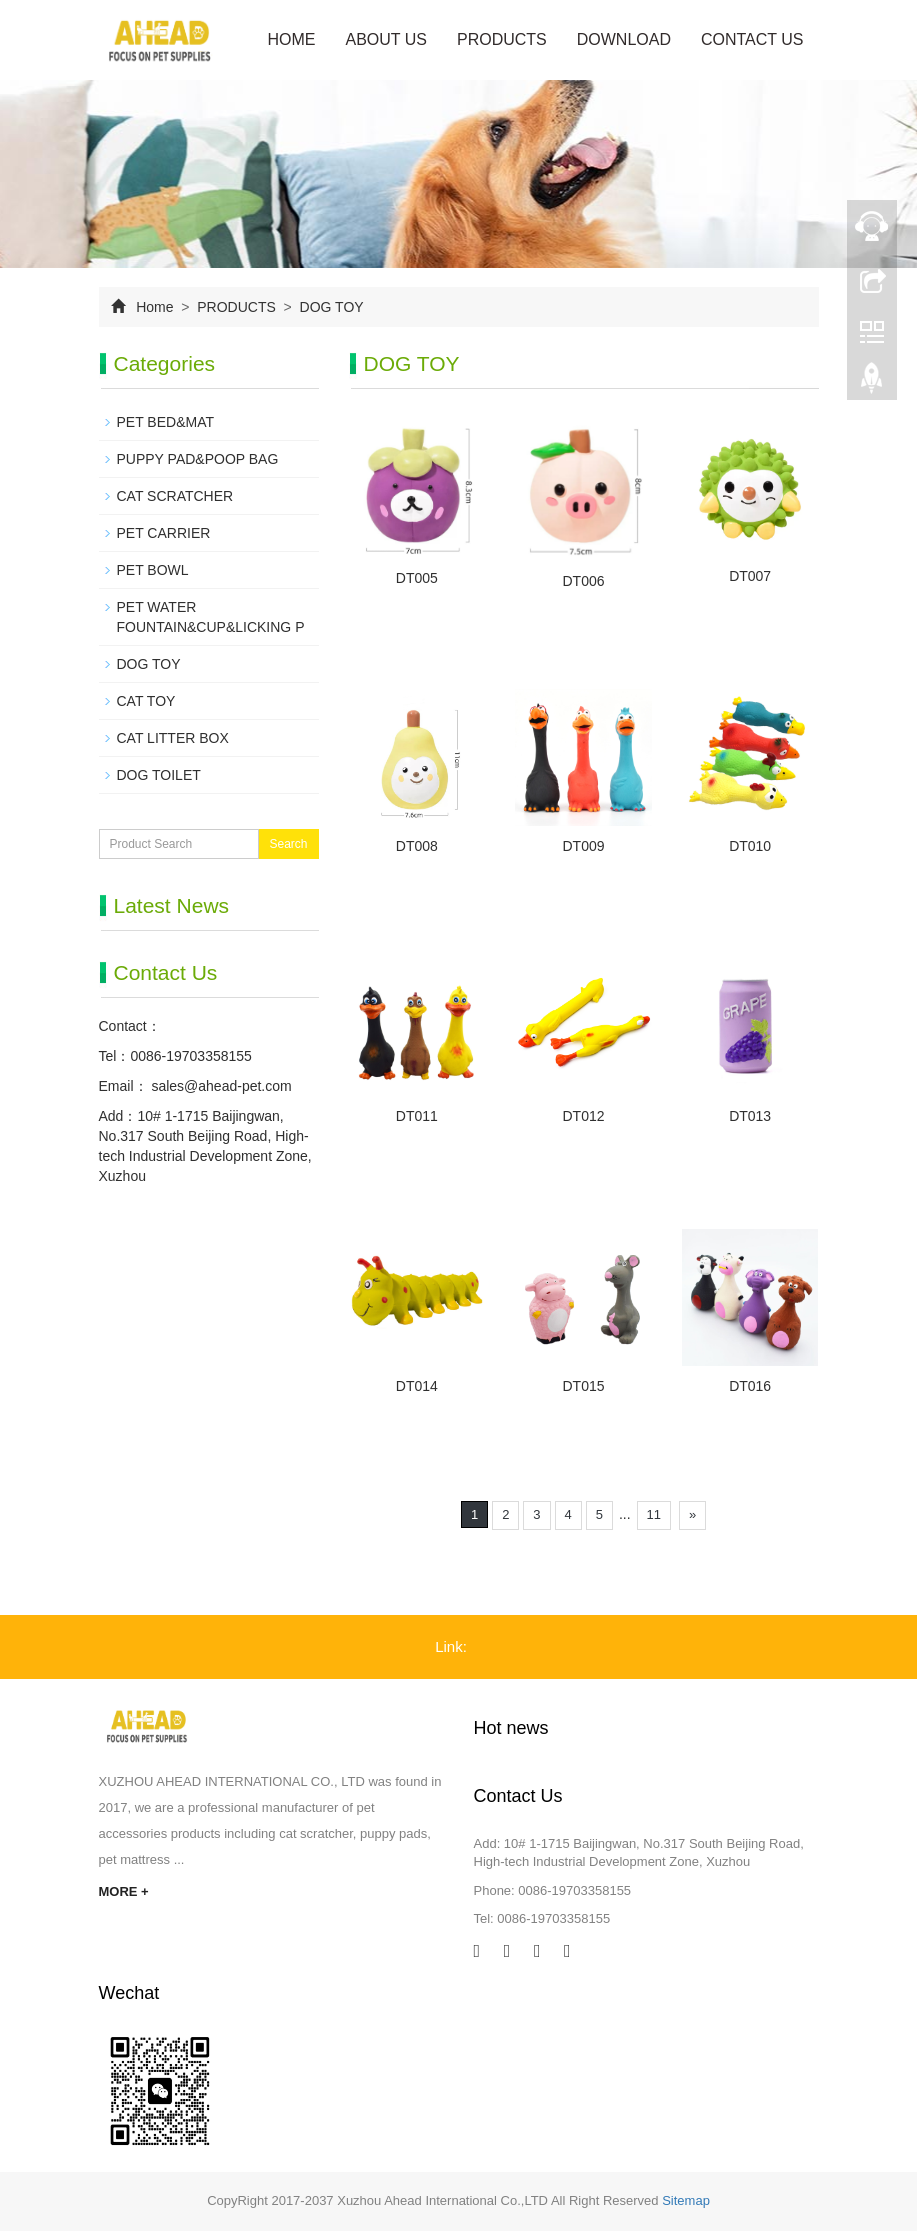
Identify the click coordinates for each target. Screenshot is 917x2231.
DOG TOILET (159, 775)
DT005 (417, 578)
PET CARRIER (164, 533)
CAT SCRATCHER (175, 496)
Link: (451, 1646)
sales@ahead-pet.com (220, 1086)
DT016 (750, 1386)
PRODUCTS (502, 39)
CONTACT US (752, 39)
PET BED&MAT (166, 422)
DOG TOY (330, 307)
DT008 (417, 846)
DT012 (583, 1116)
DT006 (583, 581)
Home (291, 39)
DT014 (417, 1386)
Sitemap (686, 2200)
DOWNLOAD (624, 39)
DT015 (583, 1386)
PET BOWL (153, 570)
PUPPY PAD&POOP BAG (198, 459)
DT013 (750, 1116)
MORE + (124, 1891)
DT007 (750, 576)
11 (654, 1514)
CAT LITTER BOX (173, 738)
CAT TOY (146, 701)
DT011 (417, 1116)
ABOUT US (386, 39)
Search (288, 844)
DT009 (583, 846)
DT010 (750, 846)
